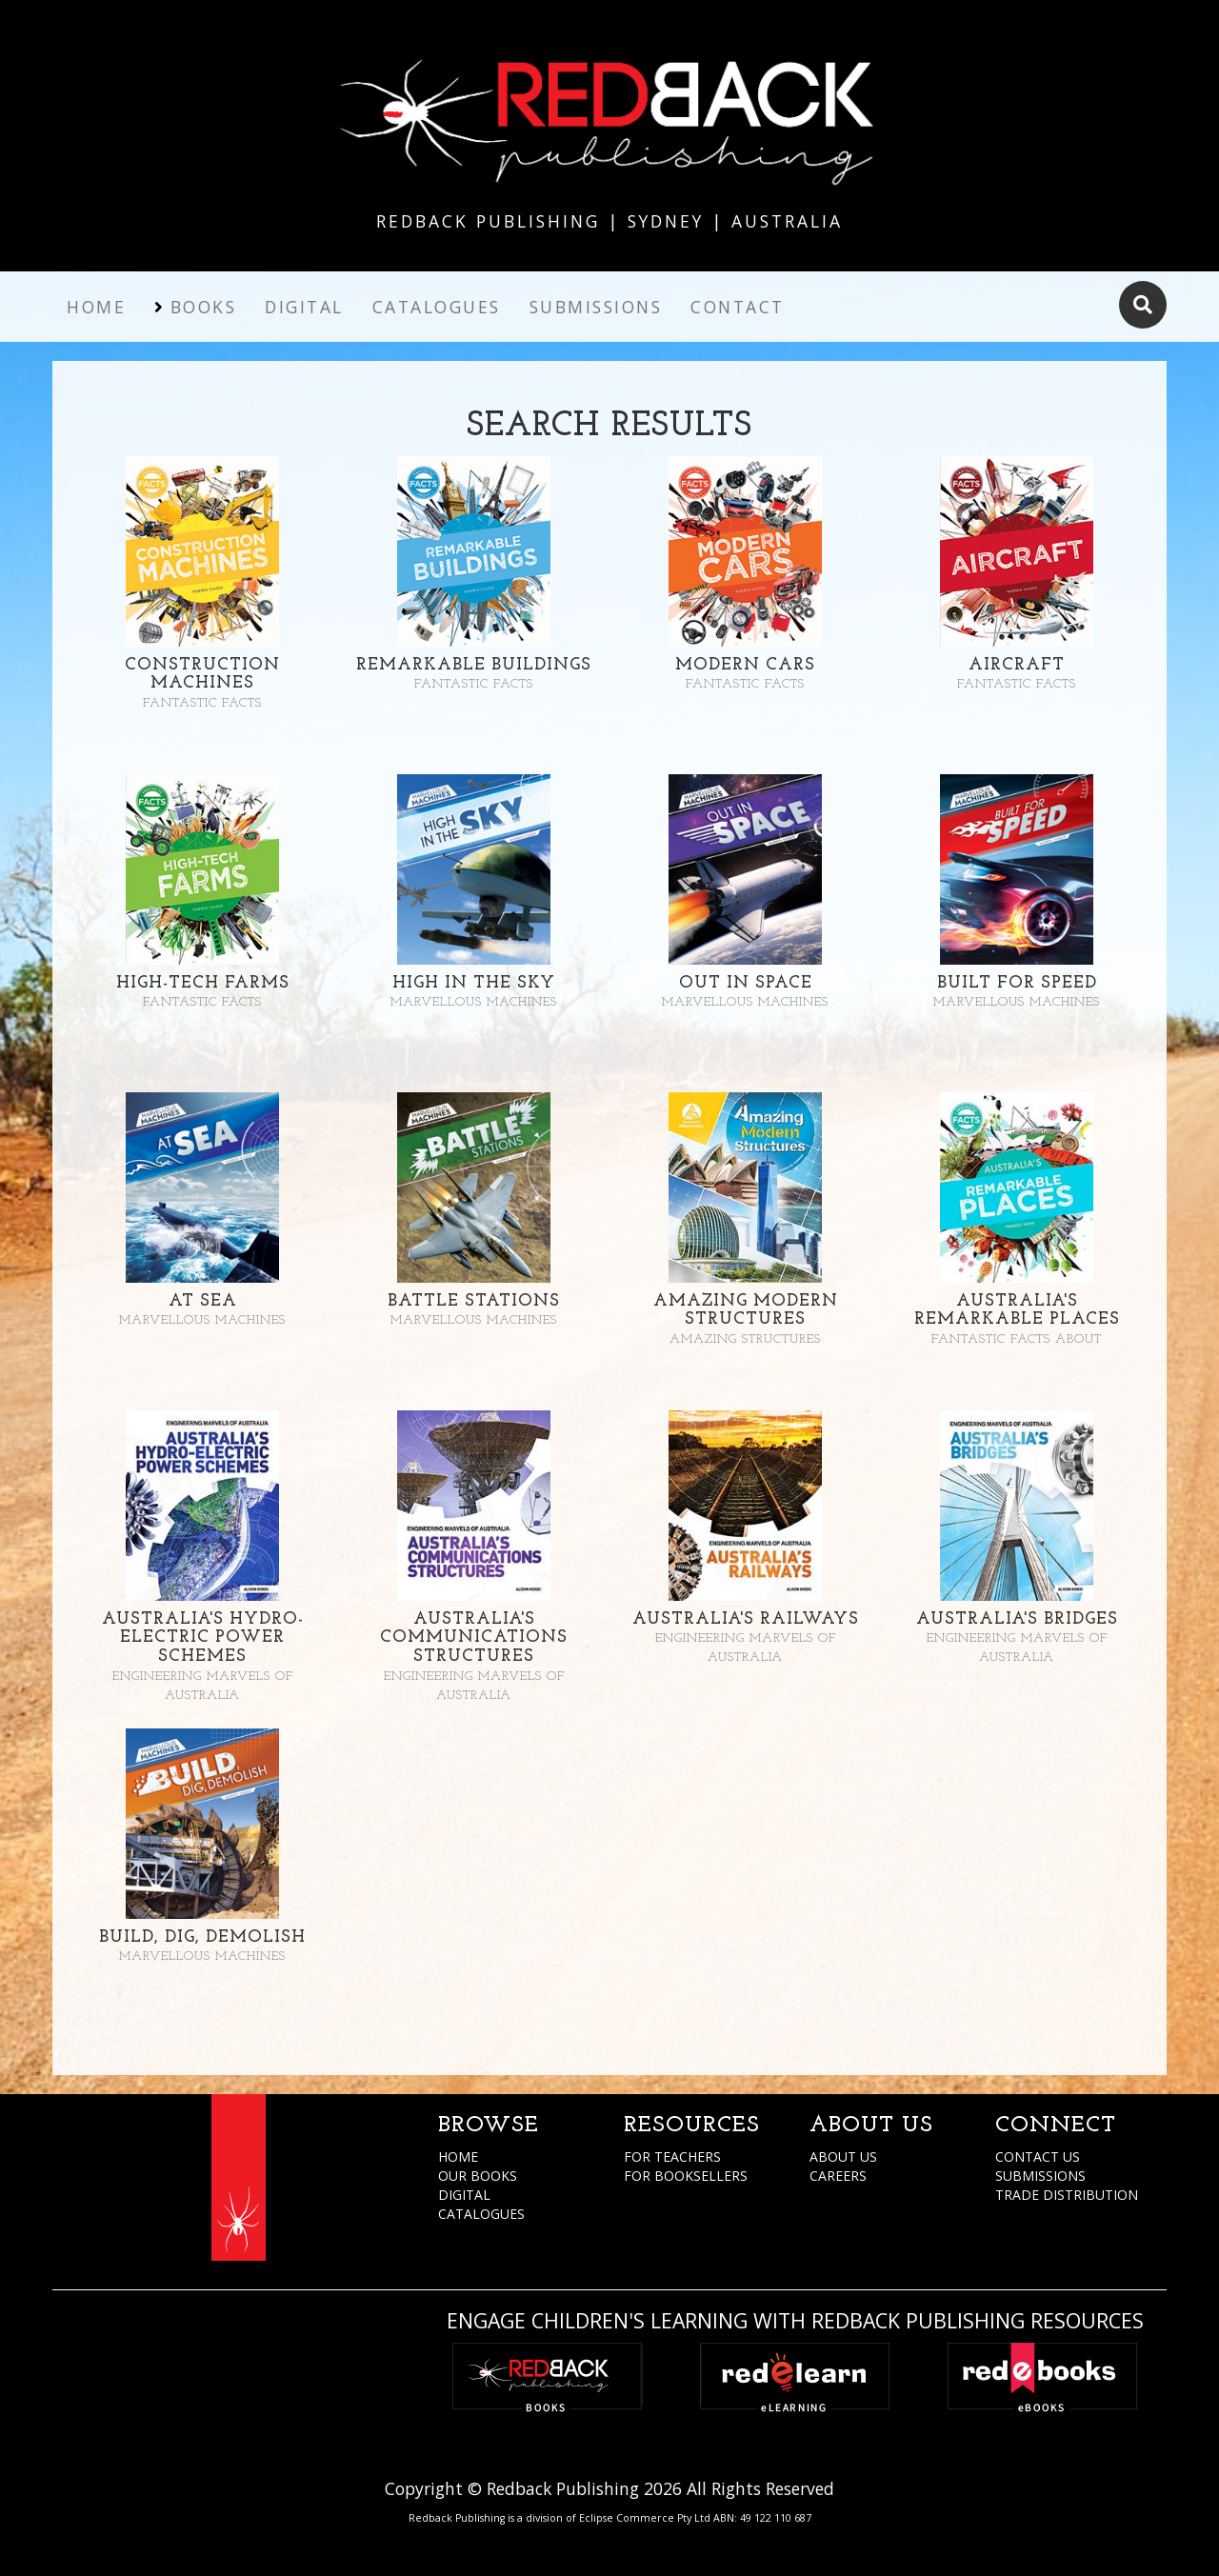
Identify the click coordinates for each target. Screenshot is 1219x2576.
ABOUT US (843, 2156)
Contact (737, 306)
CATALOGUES (481, 2214)
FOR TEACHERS (672, 2156)
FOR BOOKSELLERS (686, 2176)
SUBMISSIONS (1040, 2176)
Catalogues (436, 306)
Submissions (596, 306)
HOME (458, 2156)
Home (96, 306)
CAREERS (838, 2176)
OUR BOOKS (477, 2176)
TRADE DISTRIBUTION (1066, 2195)
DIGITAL (464, 2195)
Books (203, 306)
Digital (304, 306)
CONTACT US (1037, 2156)
